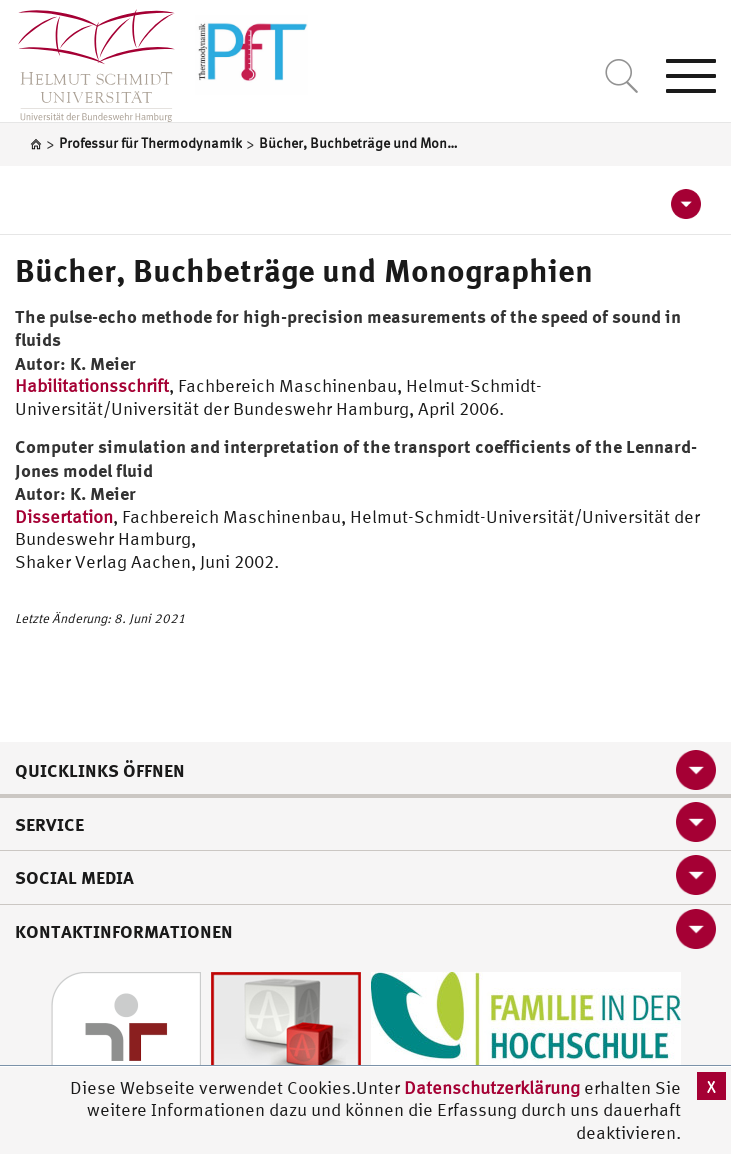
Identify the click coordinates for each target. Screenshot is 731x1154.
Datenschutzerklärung (492, 1087)
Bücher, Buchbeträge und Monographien (304, 270)
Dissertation (64, 516)
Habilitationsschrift (92, 385)
